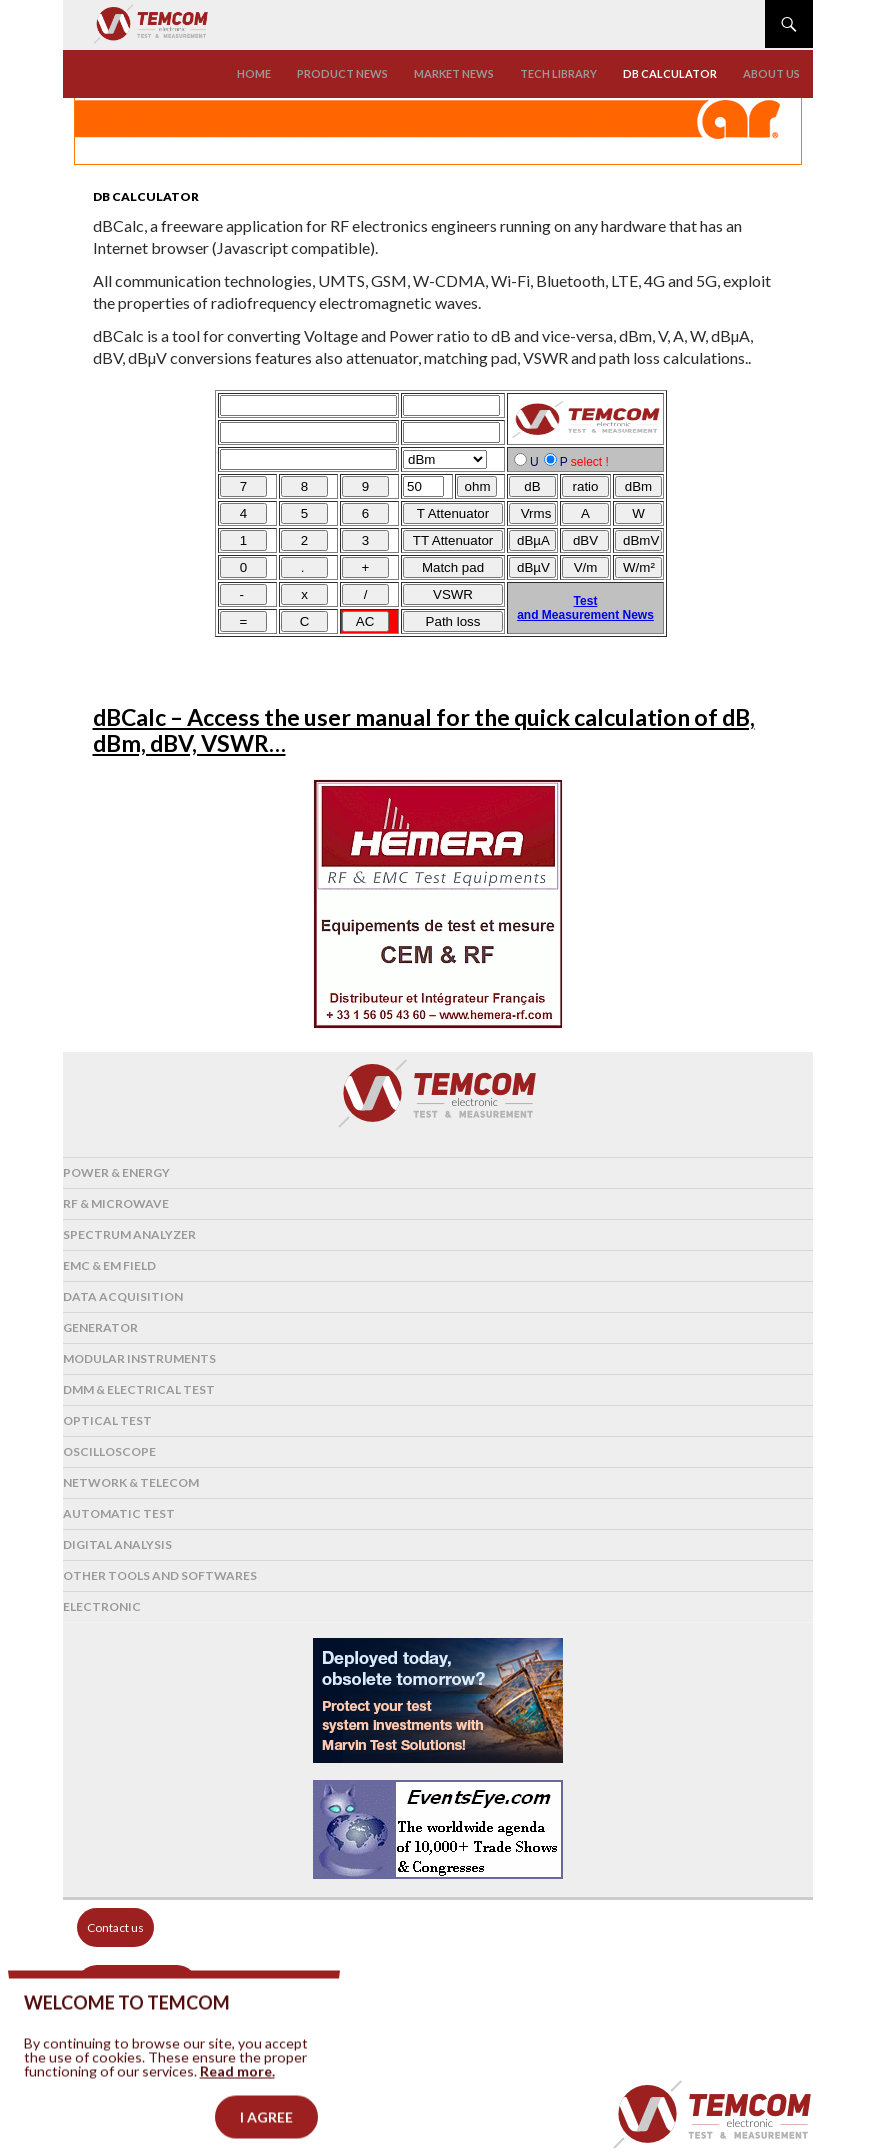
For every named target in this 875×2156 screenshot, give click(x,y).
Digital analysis (117, 1544)
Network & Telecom (131, 1482)
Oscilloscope (109, 1451)
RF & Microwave (116, 1203)
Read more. (237, 2096)
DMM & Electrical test (139, 1389)
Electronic (102, 1606)
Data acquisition (123, 1296)
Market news (454, 73)
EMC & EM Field (109, 1265)
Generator (100, 1327)
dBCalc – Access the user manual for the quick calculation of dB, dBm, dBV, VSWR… (424, 729)
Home (254, 73)
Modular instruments (139, 1358)
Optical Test (107, 1420)
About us (771, 73)
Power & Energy (116, 1172)
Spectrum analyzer (129, 1234)
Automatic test (119, 1513)
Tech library (558, 73)
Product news (342, 73)
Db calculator (670, 73)
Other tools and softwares (160, 1575)
